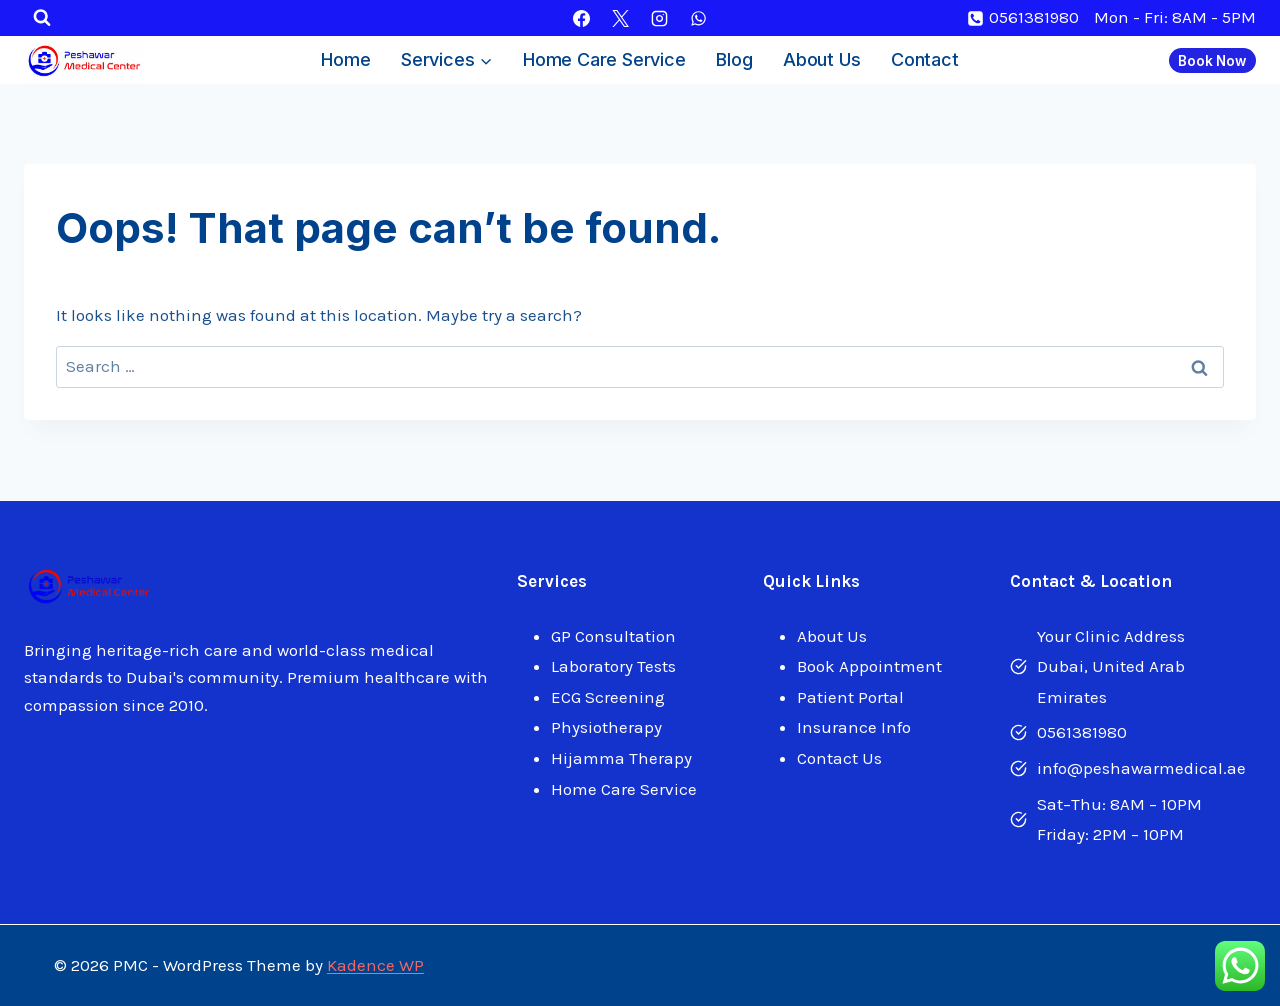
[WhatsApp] (699, 18)
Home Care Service (604, 59)
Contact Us (839, 758)
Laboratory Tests (613, 666)
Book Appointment (869, 666)
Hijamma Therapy (621, 758)
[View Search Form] (42, 18)
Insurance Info (854, 727)
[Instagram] (660, 18)
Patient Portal (850, 697)
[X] (620, 18)
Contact (925, 59)
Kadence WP (375, 965)
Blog (734, 59)
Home (345, 59)
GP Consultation (613, 636)
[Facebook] (581, 18)
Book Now (1212, 61)
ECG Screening (608, 697)
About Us (821, 59)
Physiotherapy (606, 727)
